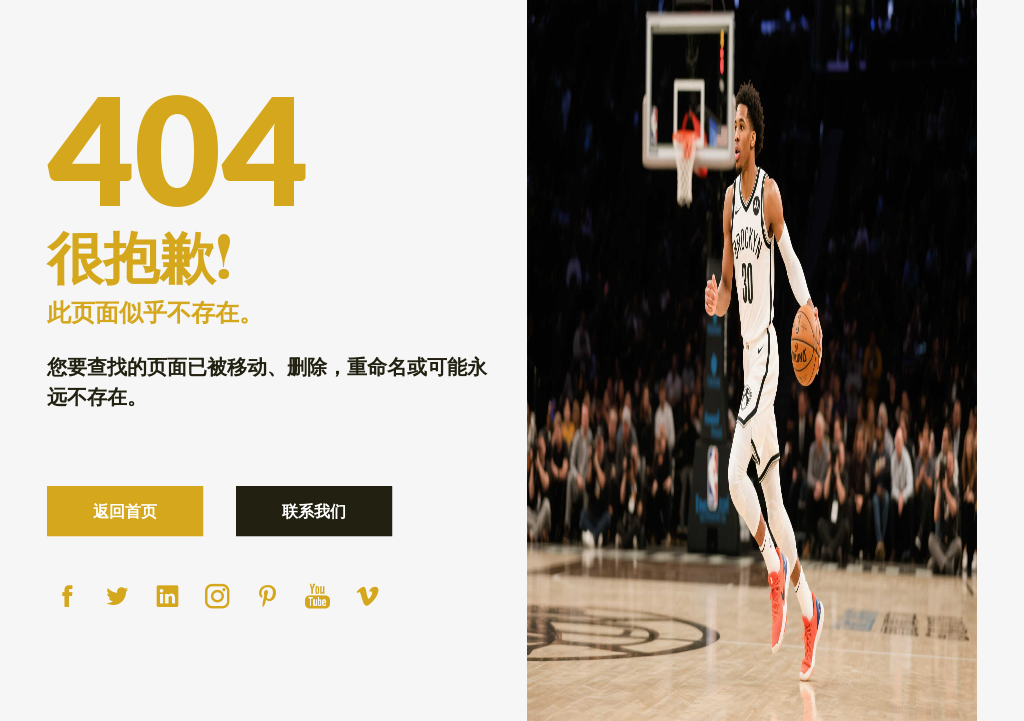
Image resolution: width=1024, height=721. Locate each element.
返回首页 (125, 510)
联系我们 (314, 510)
